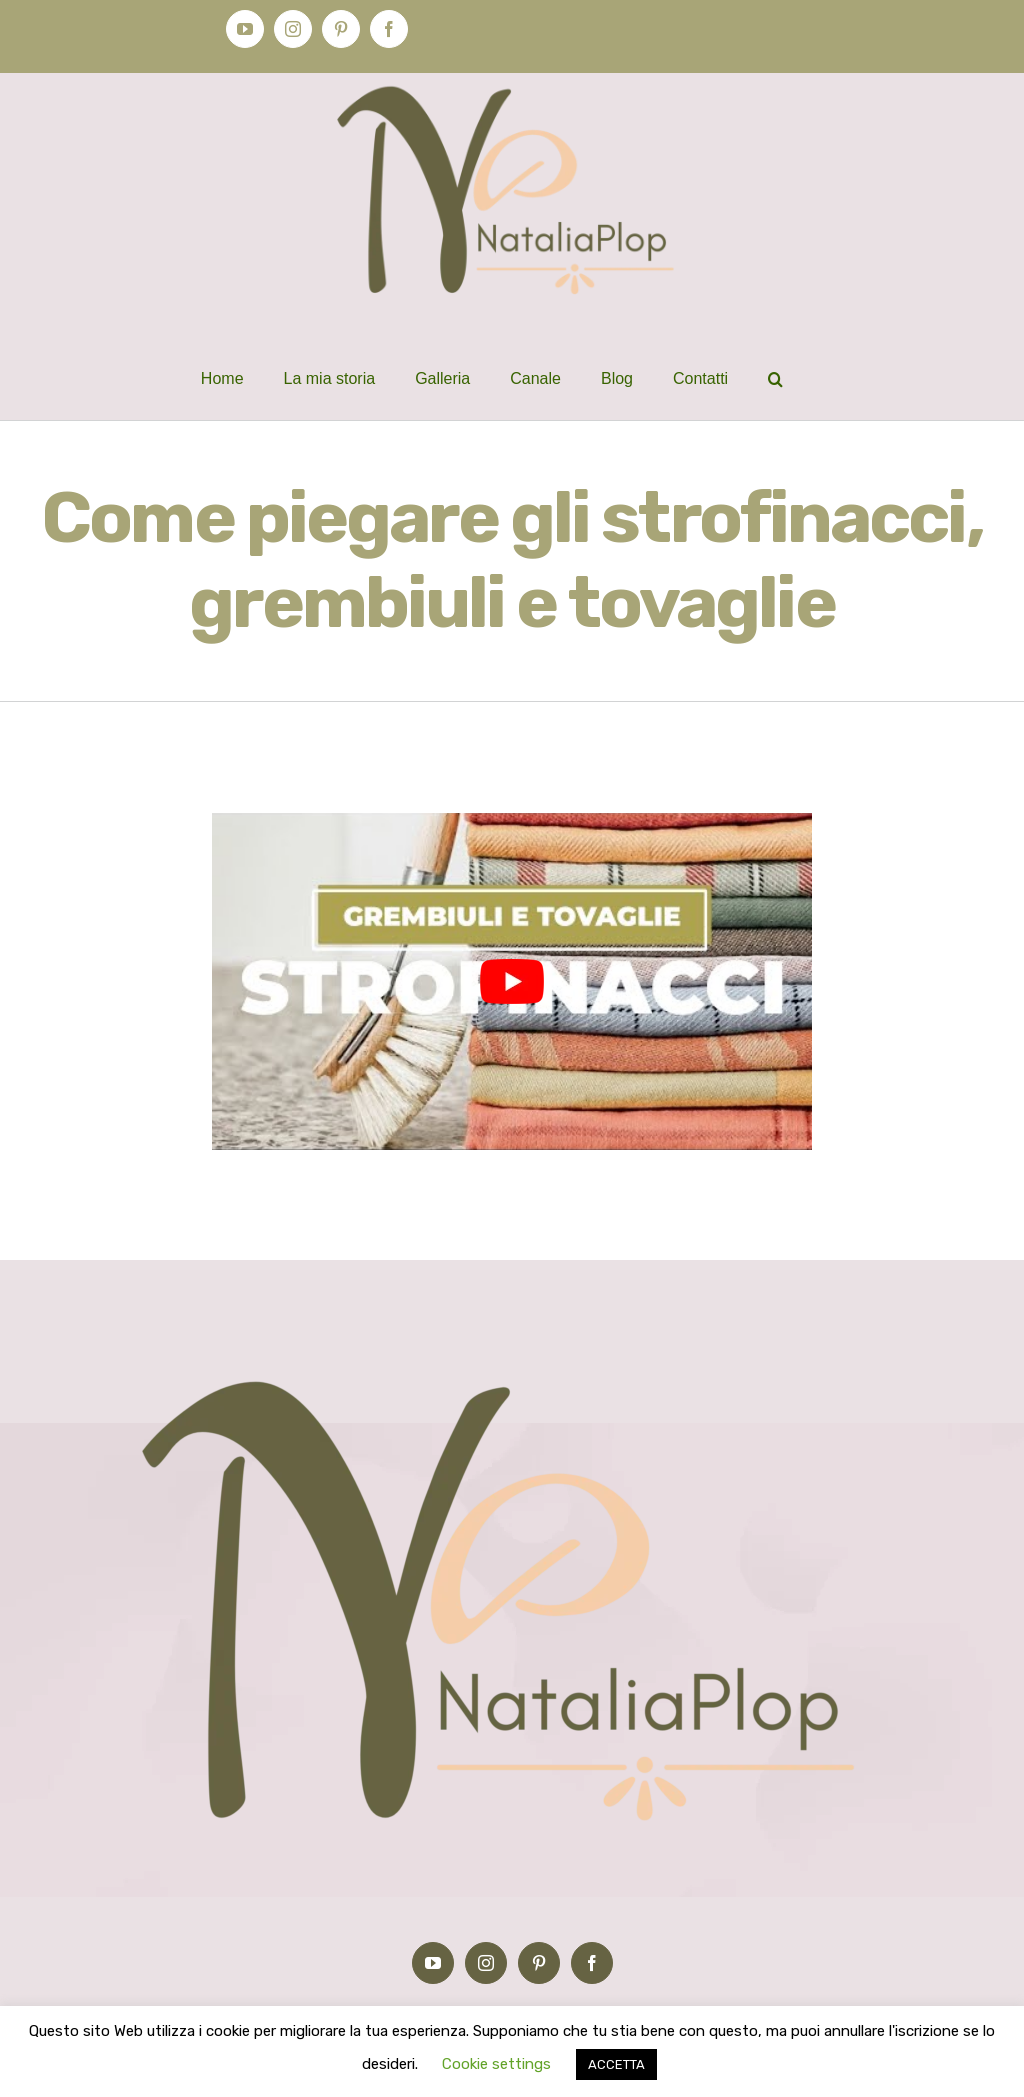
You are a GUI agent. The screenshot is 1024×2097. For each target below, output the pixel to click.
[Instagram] (486, 1963)
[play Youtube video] (512, 981)
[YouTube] (433, 1963)
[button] (775, 379)
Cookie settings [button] (496, 2064)
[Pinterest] (539, 1963)
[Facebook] (592, 1963)
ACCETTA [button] (616, 2064)
